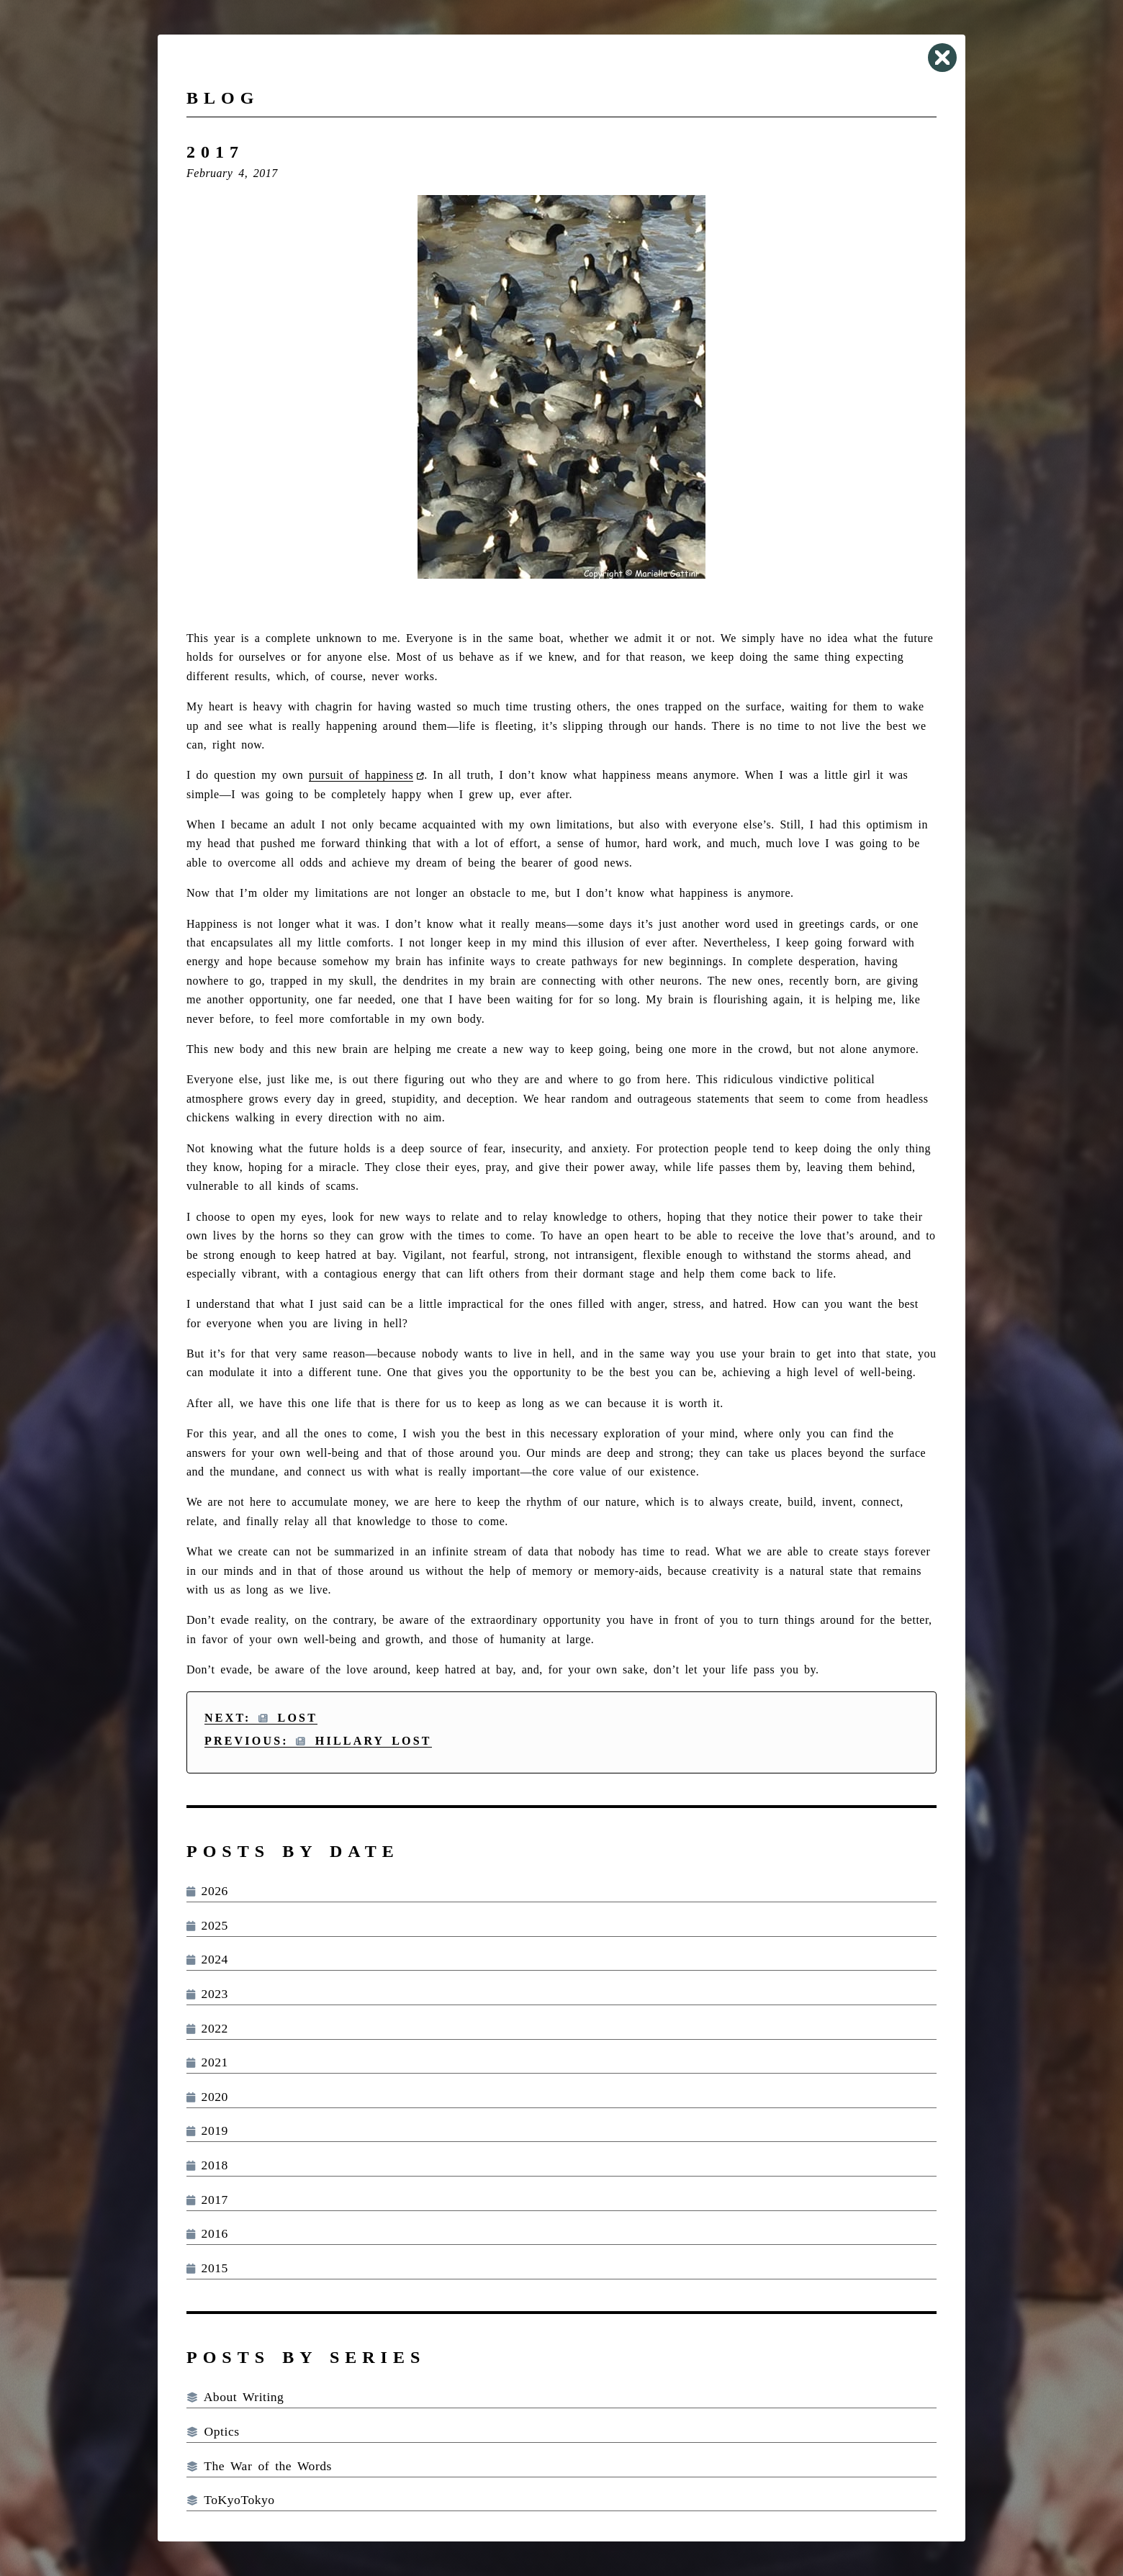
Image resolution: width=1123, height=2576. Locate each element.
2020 (207, 2096)
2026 (207, 1891)
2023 (207, 1994)
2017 (207, 2199)
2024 (207, 1959)
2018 (207, 2165)
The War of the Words (259, 2466)
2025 (207, 1925)
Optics (213, 2431)
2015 (207, 2268)
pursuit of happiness (361, 775)
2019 (207, 2130)
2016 (207, 2233)
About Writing (235, 2397)
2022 (207, 2028)
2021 (207, 2062)
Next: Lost (260, 1718)
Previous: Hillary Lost (318, 1741)
